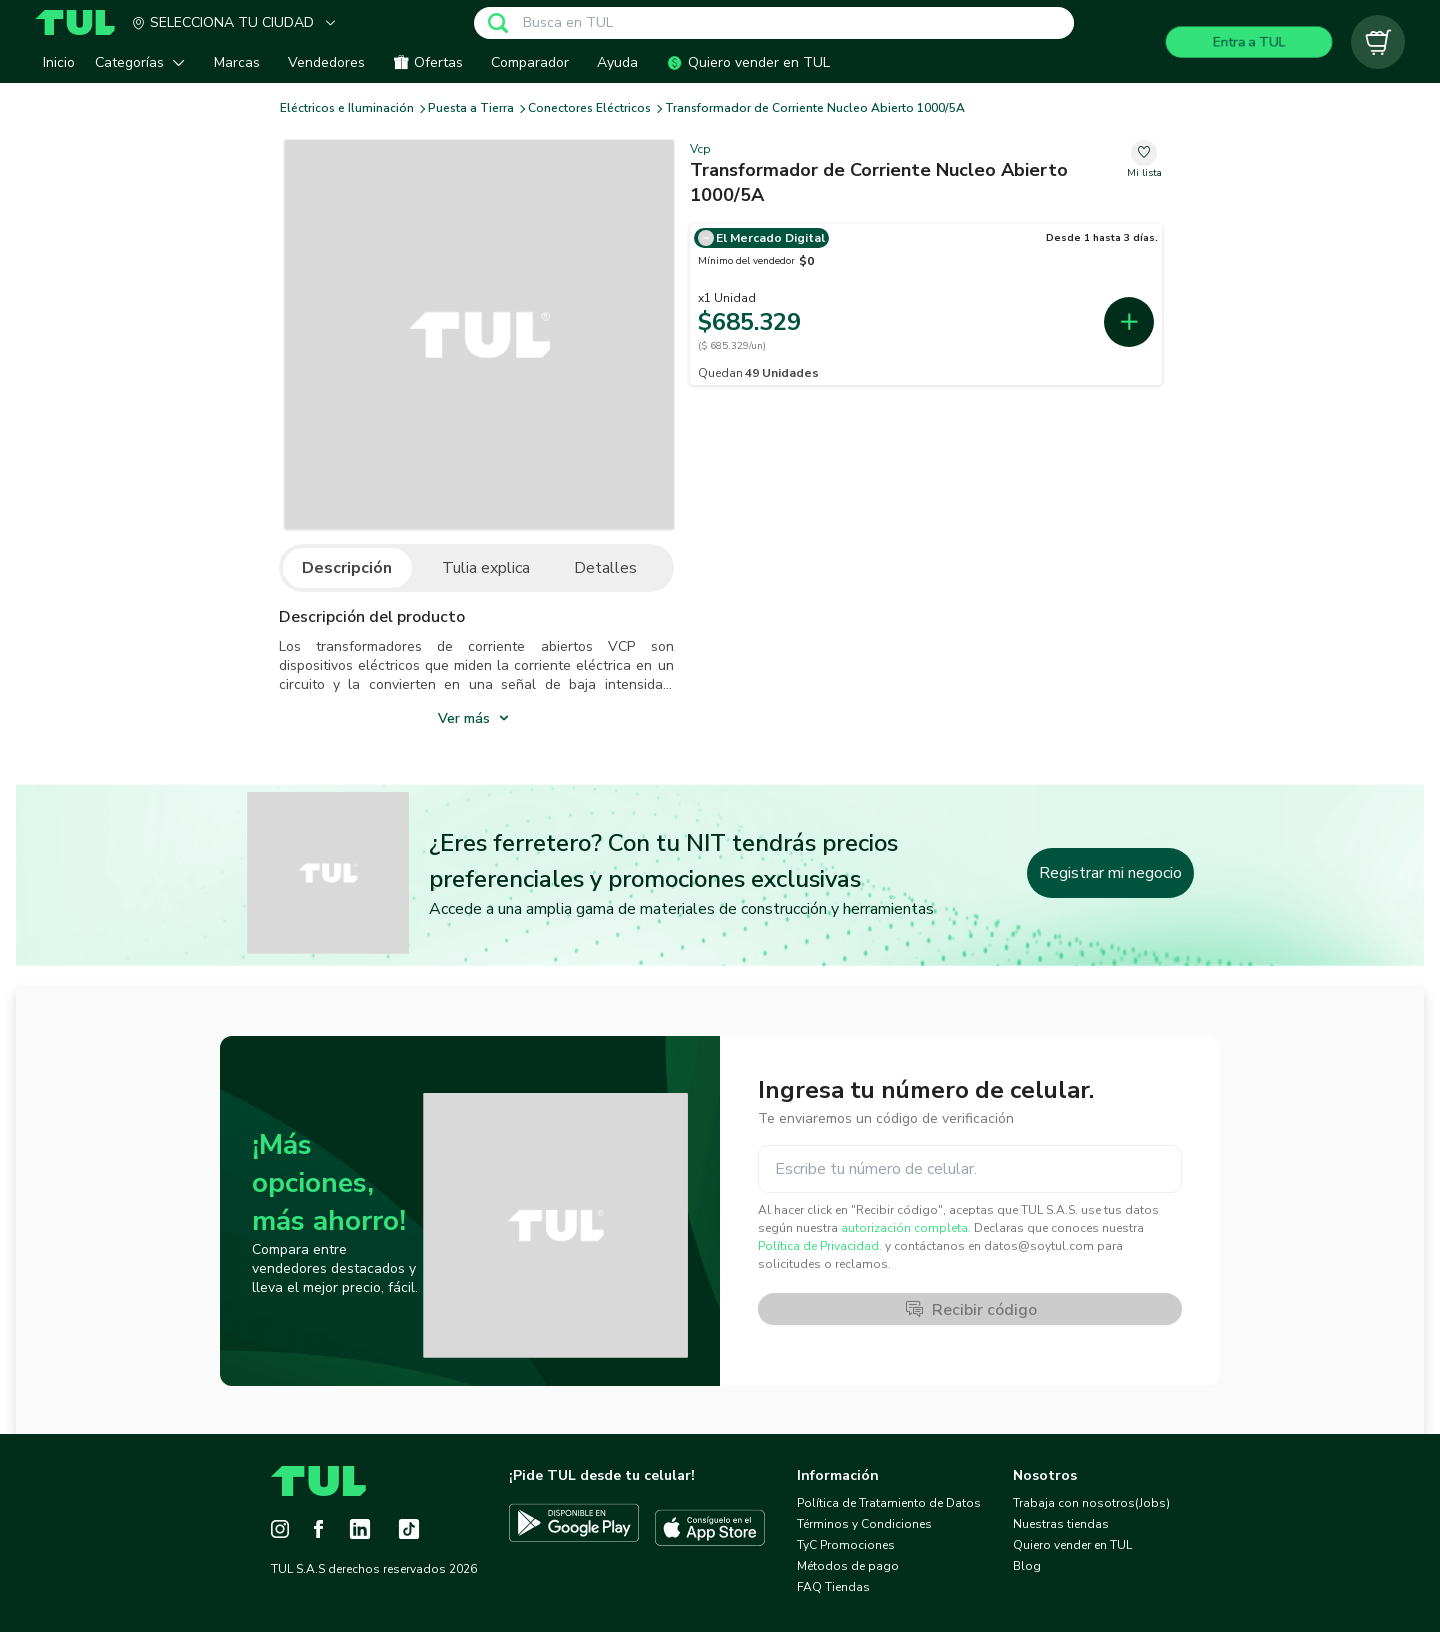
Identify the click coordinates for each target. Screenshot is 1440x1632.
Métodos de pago (848, 1566)
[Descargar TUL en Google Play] (574, 1528)
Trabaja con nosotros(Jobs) (1091, 1503)
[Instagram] (280, 1529)
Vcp (700, 149)
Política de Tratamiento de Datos (889, 1503)
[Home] (83, 22)
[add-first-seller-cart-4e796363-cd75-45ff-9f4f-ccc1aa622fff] (1129, 322)
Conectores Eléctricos (589, 108)
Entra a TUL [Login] (1249, 41)
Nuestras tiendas (1061, 1524)
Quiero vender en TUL (1072, 1545)
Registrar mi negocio (1110, 873)
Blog (1027, 1566)
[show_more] (476, 717)
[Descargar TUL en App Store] (710, 1528)
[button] (144, 62)
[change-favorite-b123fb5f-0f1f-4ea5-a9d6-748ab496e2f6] (1144, 160)
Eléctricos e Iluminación (347, 108)
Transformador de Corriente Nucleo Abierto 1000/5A (815, 108)
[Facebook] (318, 1529)
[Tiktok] (409, 1529)
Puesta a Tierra (471, 108)
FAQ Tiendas (833, 1587)
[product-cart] (1378, 42)
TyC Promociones (846, 1545)
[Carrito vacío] (1378, 42)
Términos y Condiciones (864, 1524)
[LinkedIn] (360, 1529)
